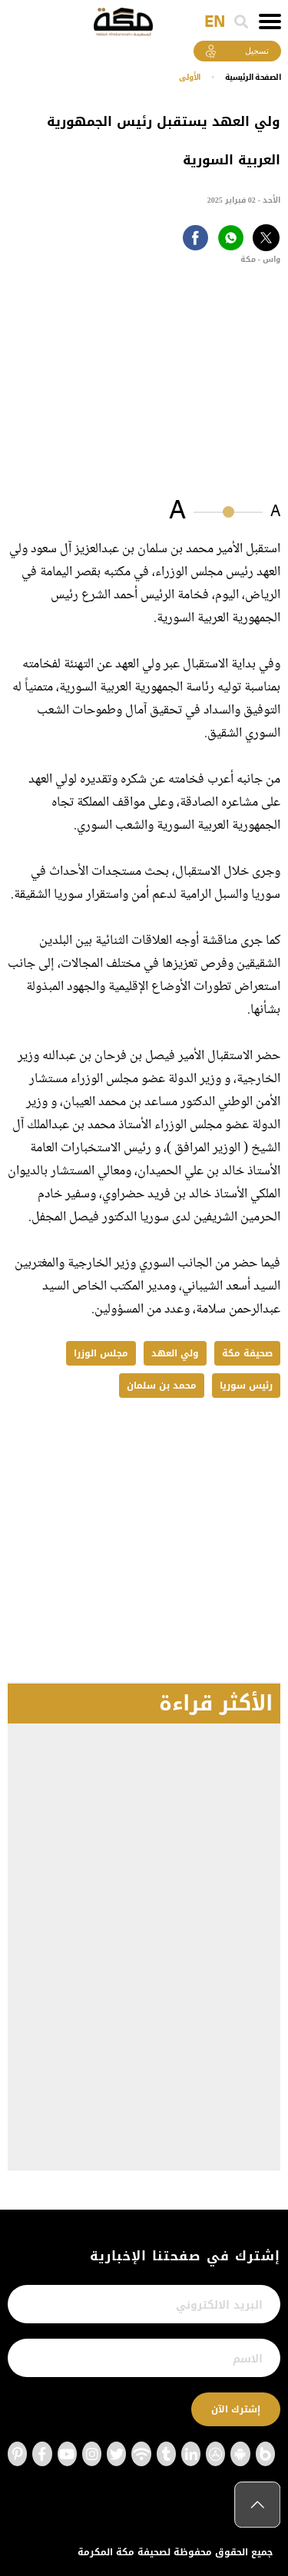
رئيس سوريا (246, 1385)
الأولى (189, 77)
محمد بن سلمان (162, 1385)
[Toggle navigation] (270, 21)
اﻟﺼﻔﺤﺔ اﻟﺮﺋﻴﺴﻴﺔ (253, 77)
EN (214, 22)
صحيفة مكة (247, 1353)
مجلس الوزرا (101, 1353)
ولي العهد (175, 1353)
